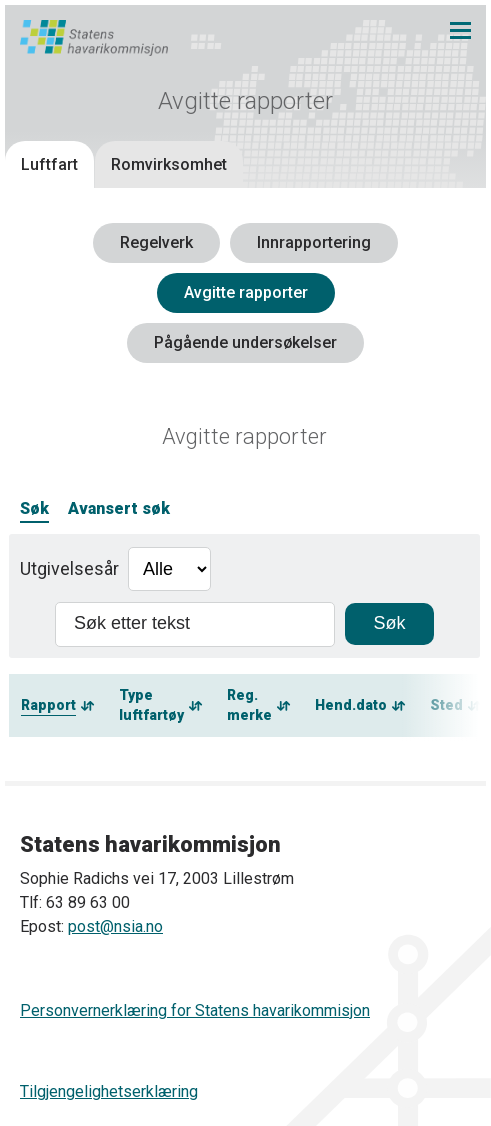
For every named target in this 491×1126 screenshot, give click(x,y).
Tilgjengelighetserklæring (109, 1091)
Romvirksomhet (169, 164)
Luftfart (49, 164)
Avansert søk (119, 508)
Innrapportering (314, 242)
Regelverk (156, 242)
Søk (34, 508)
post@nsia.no (115, 926)
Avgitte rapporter (246, 292)
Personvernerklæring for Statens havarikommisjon (195, 1010)
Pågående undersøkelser (245, 342)
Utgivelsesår (69, 568)
